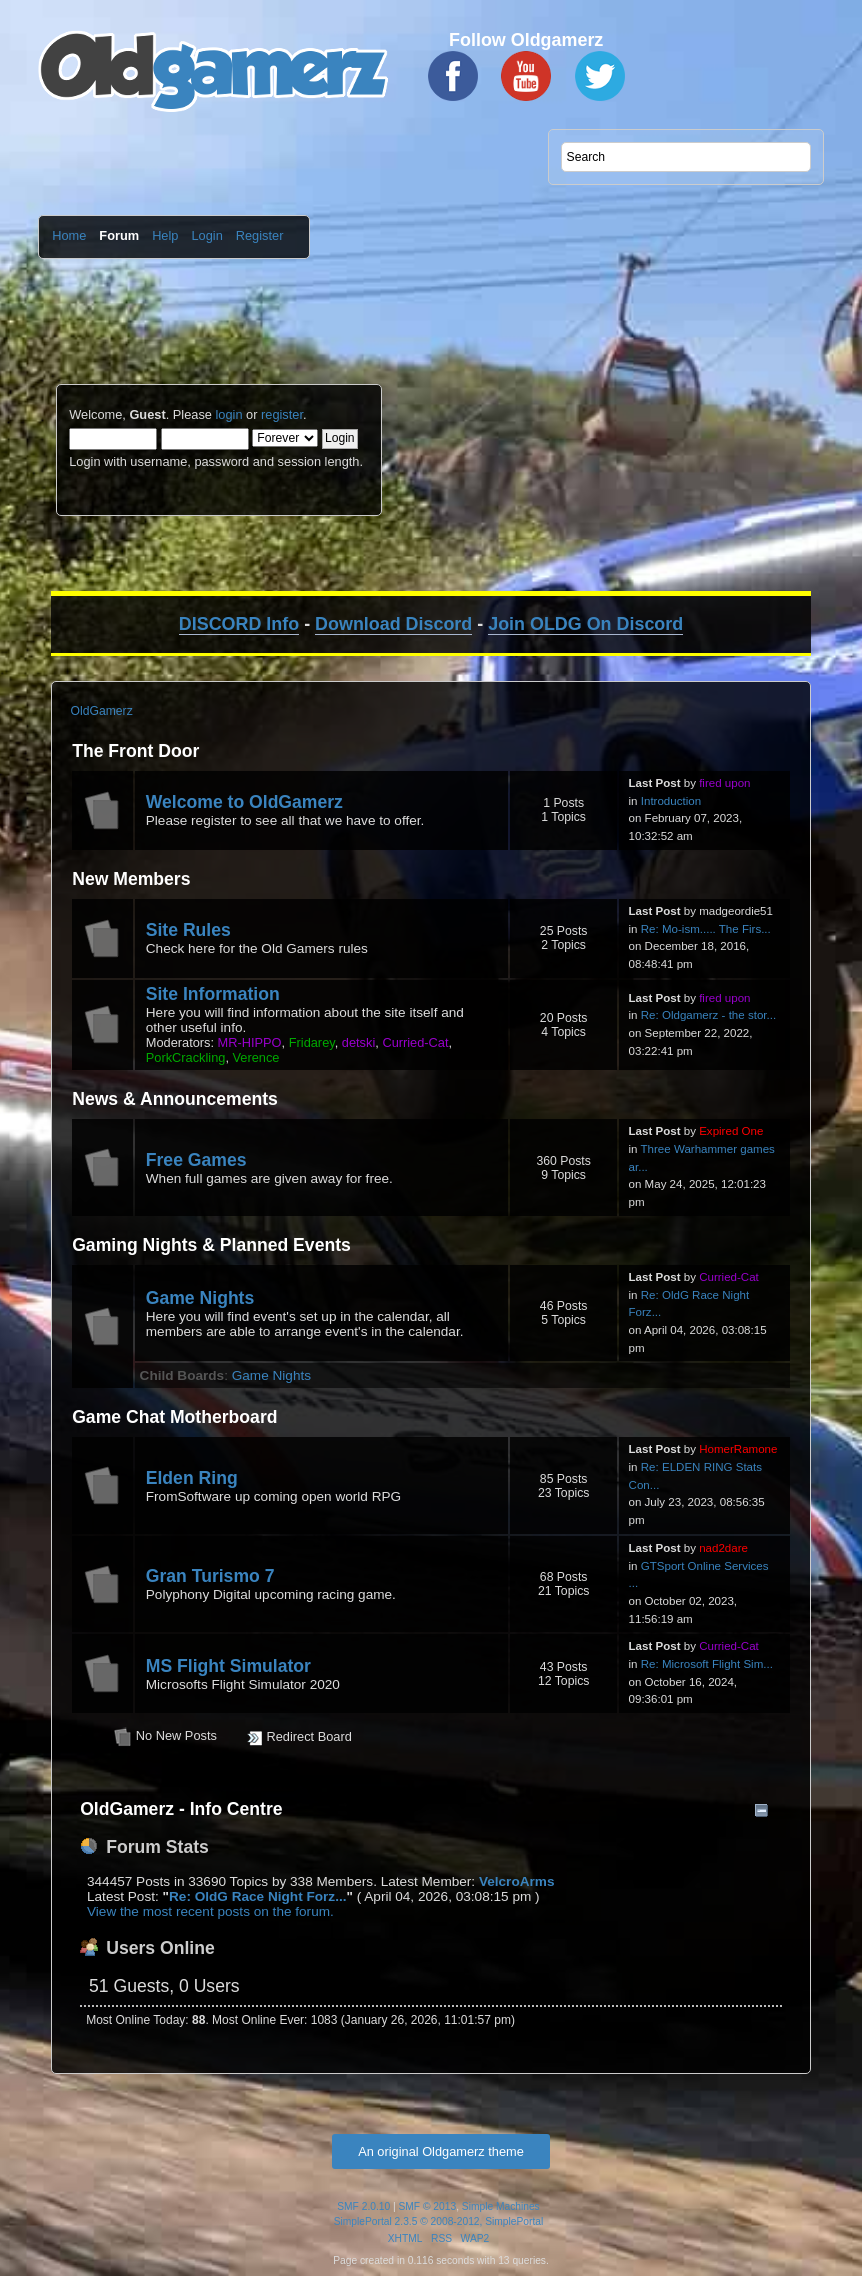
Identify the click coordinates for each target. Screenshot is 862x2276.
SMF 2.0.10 (363, 2206)
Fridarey (312, 1042)
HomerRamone (738, 1449)
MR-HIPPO (250, 1042)
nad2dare (723, 1548)
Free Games (196, 1160)
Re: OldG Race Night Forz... (258, 1896)
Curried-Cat (415, 1042)
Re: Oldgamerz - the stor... (708, 1015)
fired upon (724, 783)
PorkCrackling (186, 1057)
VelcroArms (517, 1881)
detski (358, 1042)
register (282, 414)
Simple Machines (501, 2206)
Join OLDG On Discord (585, 624)
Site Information (213, 994)
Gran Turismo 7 (210, 1576)
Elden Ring (192, 1478)
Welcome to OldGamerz (244, 802)
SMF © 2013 (428, 2206)
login (228, 414)
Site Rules (188, 930)
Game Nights (200, 1298)
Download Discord (393, 624)
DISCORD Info (239, 624)
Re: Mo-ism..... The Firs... (706, 929)
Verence (256, 1057)
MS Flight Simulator (228, 1666)
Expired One (731, 1131)
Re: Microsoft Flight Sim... (707, 1664)
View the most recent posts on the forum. (210, 1911)
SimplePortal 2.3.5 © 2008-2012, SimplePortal (439, 2221)
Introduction (671, 801)
